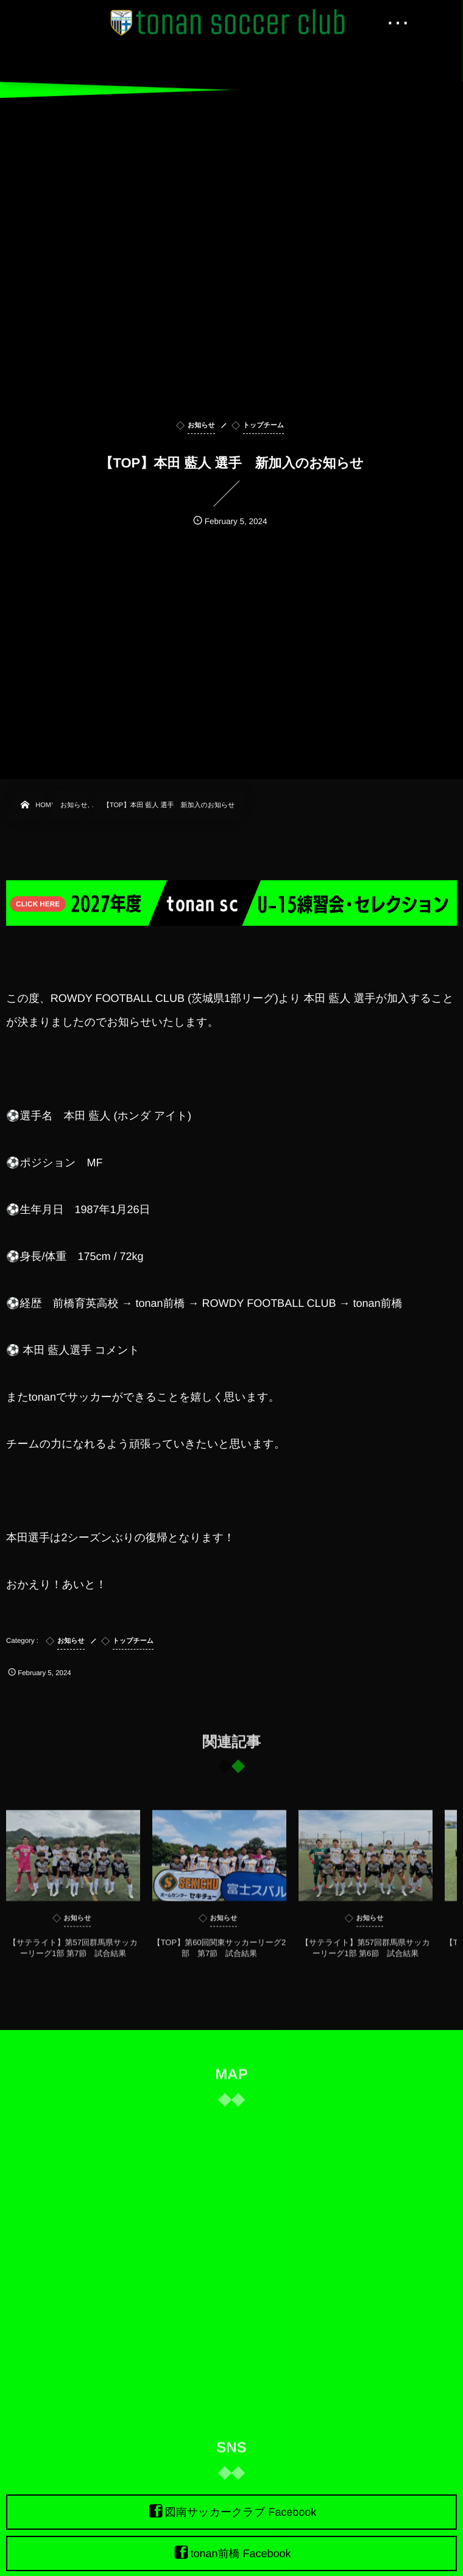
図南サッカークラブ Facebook (241, 2512)
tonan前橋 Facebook (240, 2553)
